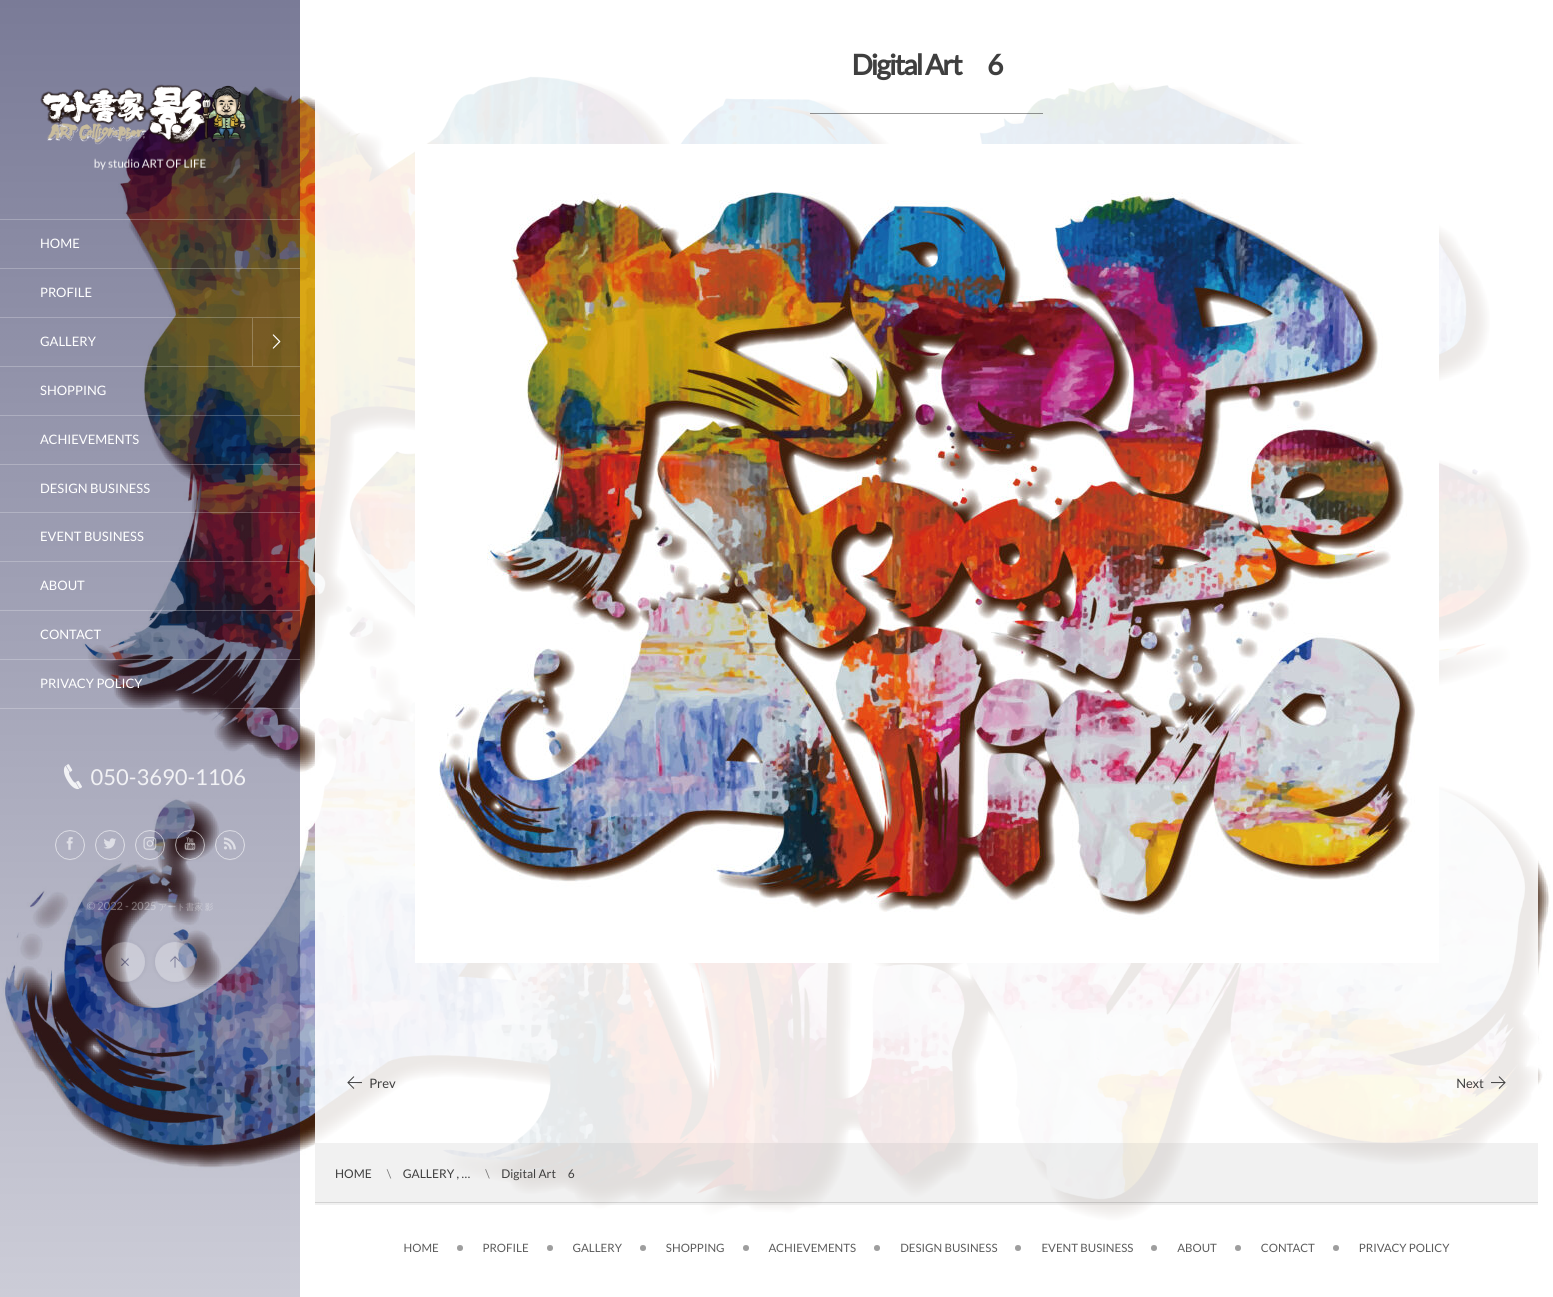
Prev (370, 1083)
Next (1482, 1083)
